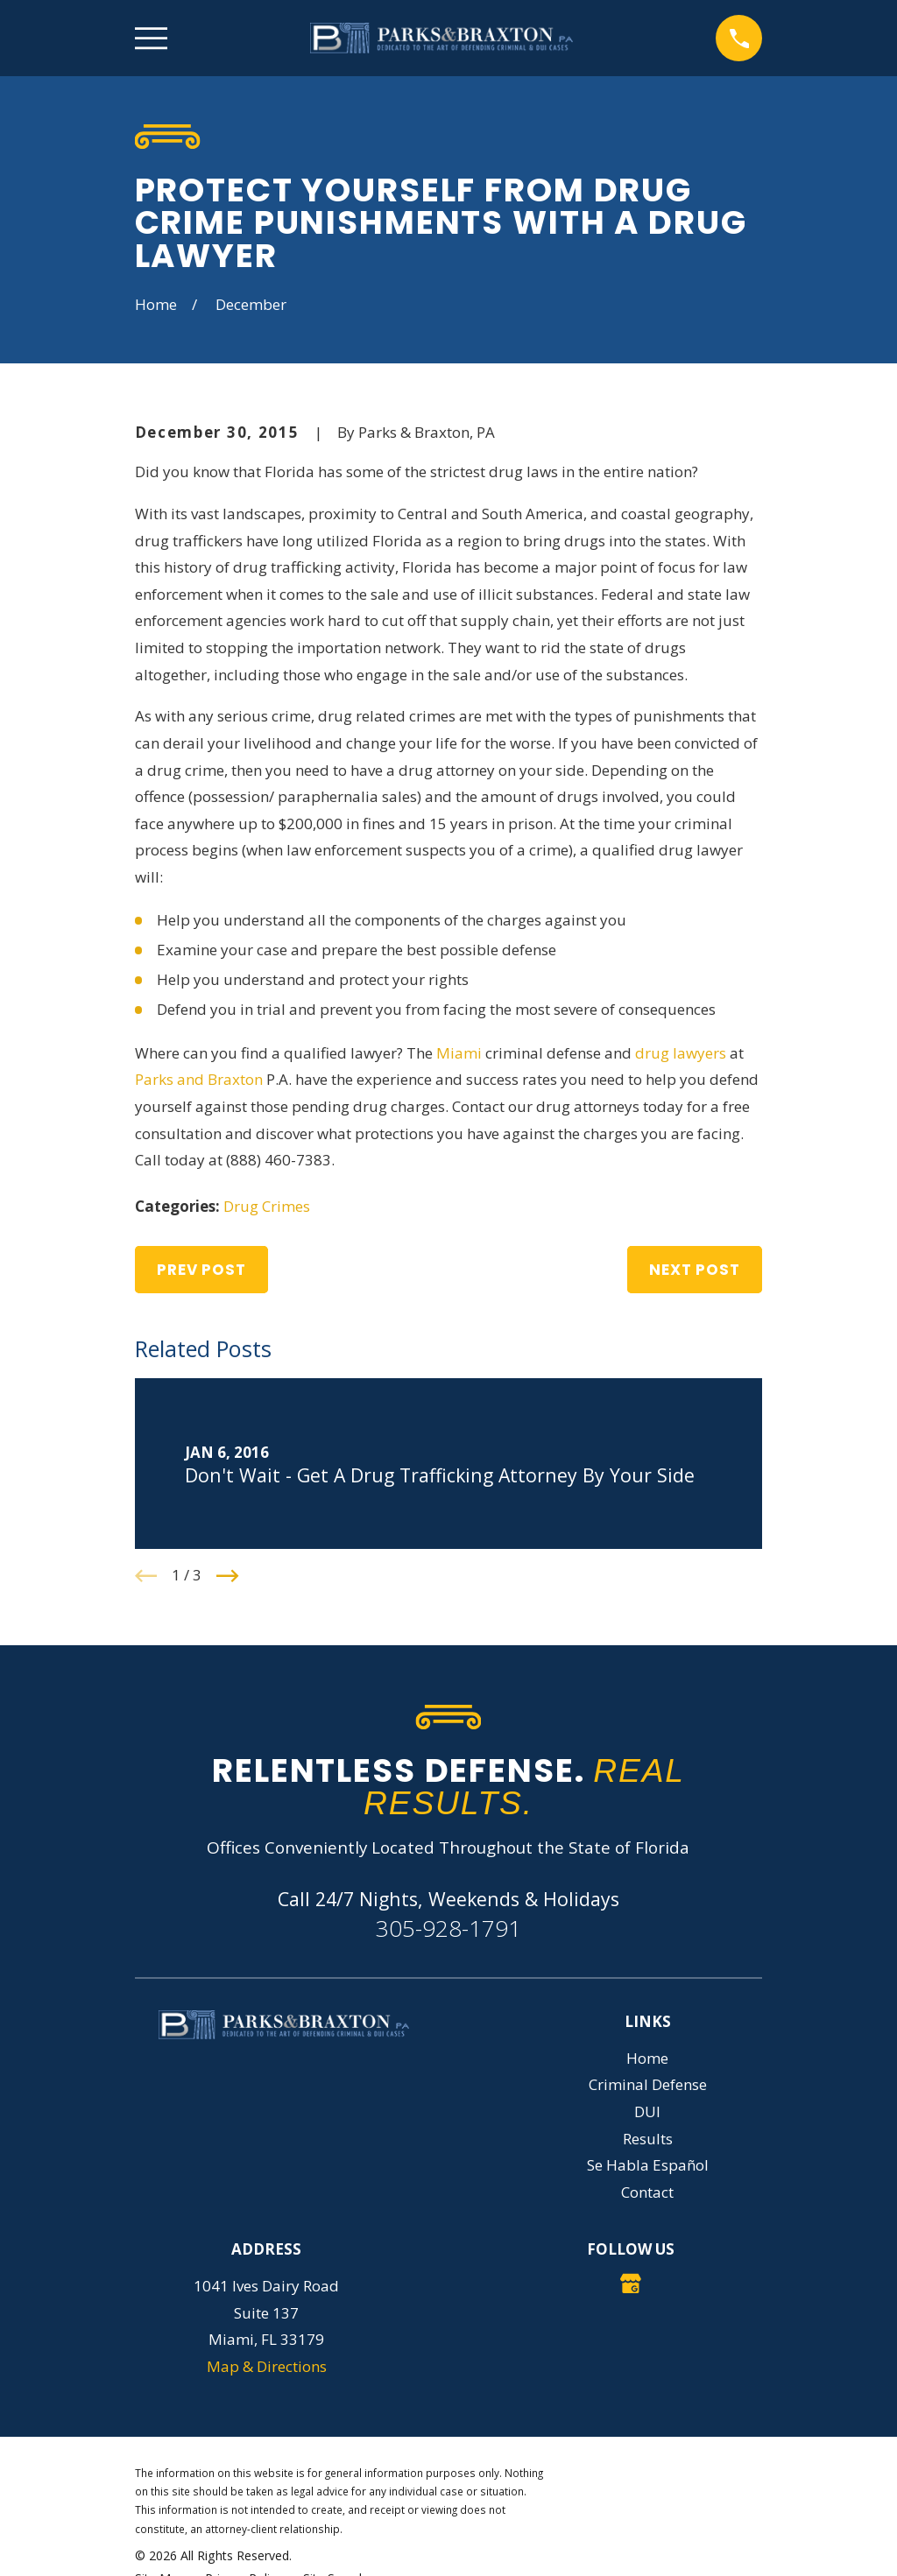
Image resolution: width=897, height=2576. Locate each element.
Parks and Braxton (199, 1079)
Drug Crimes (266, 1206)
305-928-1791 (448, 1928)
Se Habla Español (648, 2165)
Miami (459, 1053)
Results (648, 2139)
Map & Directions (267, 2366)
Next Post (694, 1269)
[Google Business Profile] (630, 2283)
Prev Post (201, 1269)
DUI (647, 2111)
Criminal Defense (648, 2084)
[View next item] (227, 1576)
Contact (647, 2192)
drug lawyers (680, 1053)
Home (647, 2058)
